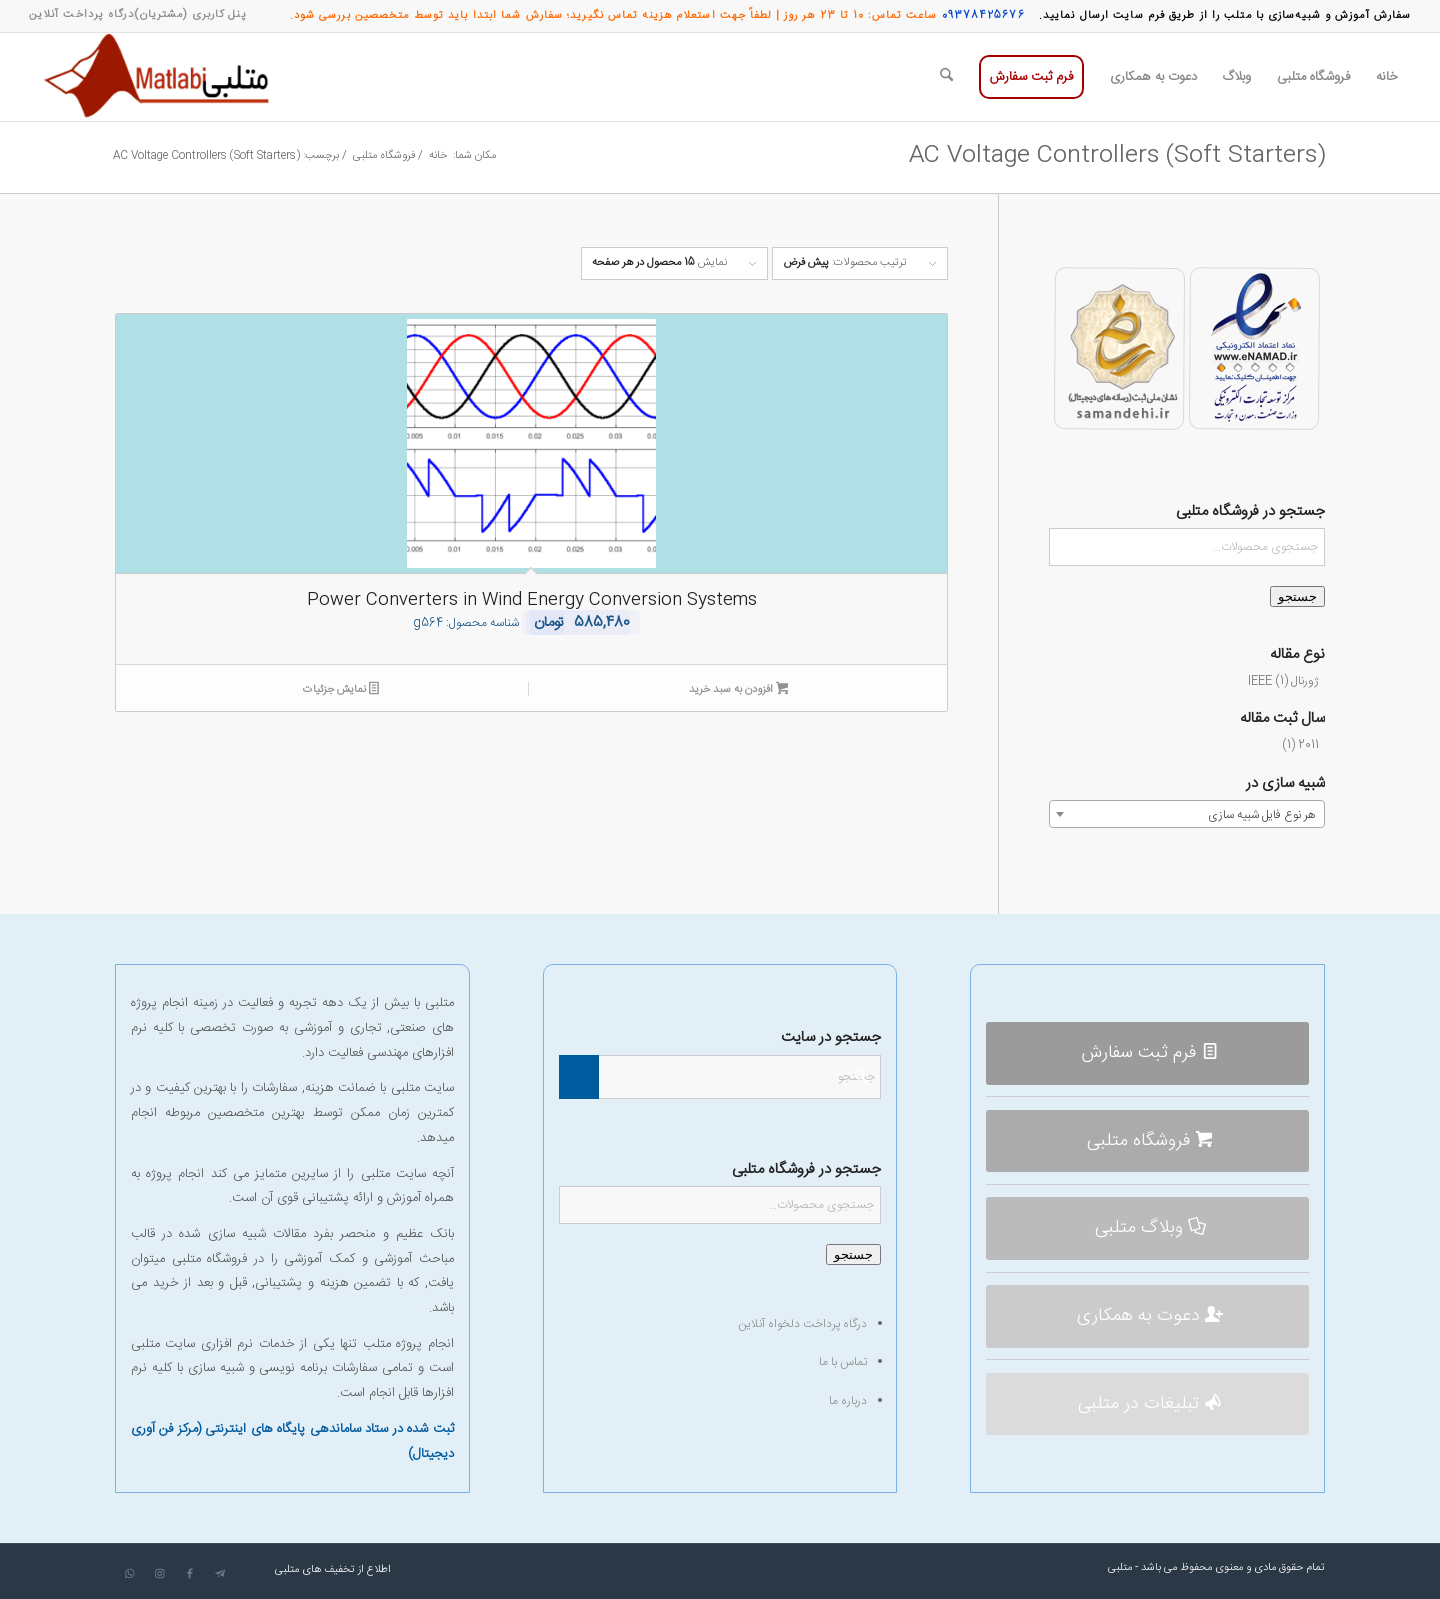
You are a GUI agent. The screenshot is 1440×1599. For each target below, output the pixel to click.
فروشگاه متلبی (210, 1259)
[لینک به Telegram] (220, 1574)
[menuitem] (190, 15)
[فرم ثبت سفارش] (1147, 1053)
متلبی (1120, 1568)
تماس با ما (843, 1362)
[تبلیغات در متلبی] (1147, 1404)
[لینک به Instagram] (160, 1574)
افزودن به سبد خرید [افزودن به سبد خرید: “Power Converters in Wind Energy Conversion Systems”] (739, 690)
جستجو (1297, 596)
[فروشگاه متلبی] (1147, 1141)
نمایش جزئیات (341, 690)
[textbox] (1187, 815)
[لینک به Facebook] (190, 1574)
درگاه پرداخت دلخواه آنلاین (802, 1324)
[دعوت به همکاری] (1147, 1316)
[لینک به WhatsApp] (130, 1574)
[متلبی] (161, 77)
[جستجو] (946, 77)
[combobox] (1187, 814)
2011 (1308, 745)
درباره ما (848, 1401)
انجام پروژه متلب (408, 1344)
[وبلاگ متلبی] (1147, 1228)
